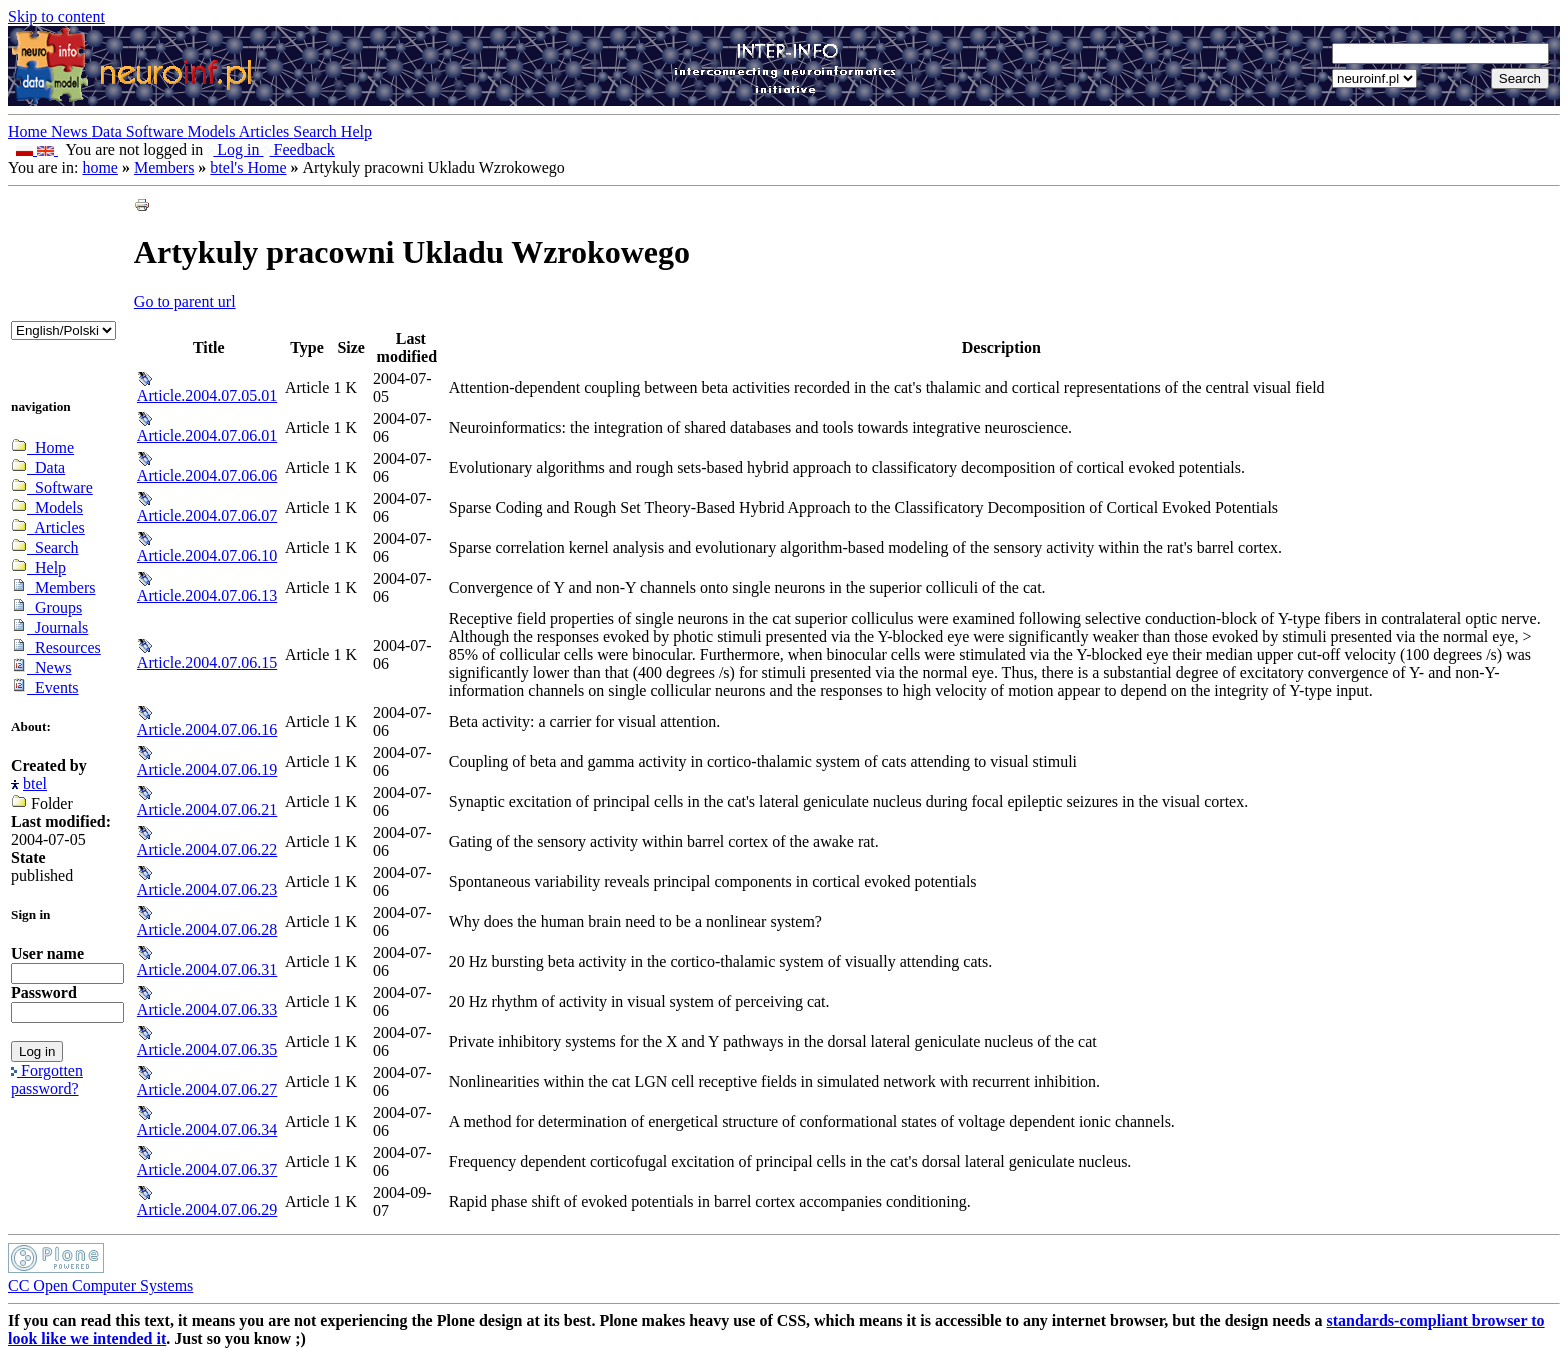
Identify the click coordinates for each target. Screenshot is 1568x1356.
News (71, 131)
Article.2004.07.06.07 (207, 515)
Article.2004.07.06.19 (207, 769)
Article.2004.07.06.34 (207, 1129)
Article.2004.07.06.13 (207, 595)
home (100, 167)
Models (213, 131)
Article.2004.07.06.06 (207, 475)
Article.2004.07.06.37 (207, 1169)
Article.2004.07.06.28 (207, 929)
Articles (266, 131)
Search (317, 131)
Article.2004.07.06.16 (207, 729)
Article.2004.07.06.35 (207, 1049)
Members (164, 167)
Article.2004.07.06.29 (207, 1209)
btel (35, 783)
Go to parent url (185, 301)
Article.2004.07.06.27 (207, 1089)
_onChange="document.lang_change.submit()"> (63, 330)
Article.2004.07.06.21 (207, 809)
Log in (235, 149)
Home (29, 131)
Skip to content (56, 16)
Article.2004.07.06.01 (207, 435)
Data (109, 131)
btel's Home (248, 167)
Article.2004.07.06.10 (207, 555)
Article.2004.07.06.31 (207, 969)
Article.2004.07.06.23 (207, 889)
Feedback (299, 149)
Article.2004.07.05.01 (207, 395)
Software (157, 131)
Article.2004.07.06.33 (207, 1009)
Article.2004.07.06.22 (207, 849)
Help (356, 131)
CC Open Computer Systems (100, 1285)
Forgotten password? (47, 1079)
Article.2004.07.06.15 (207, 662)
